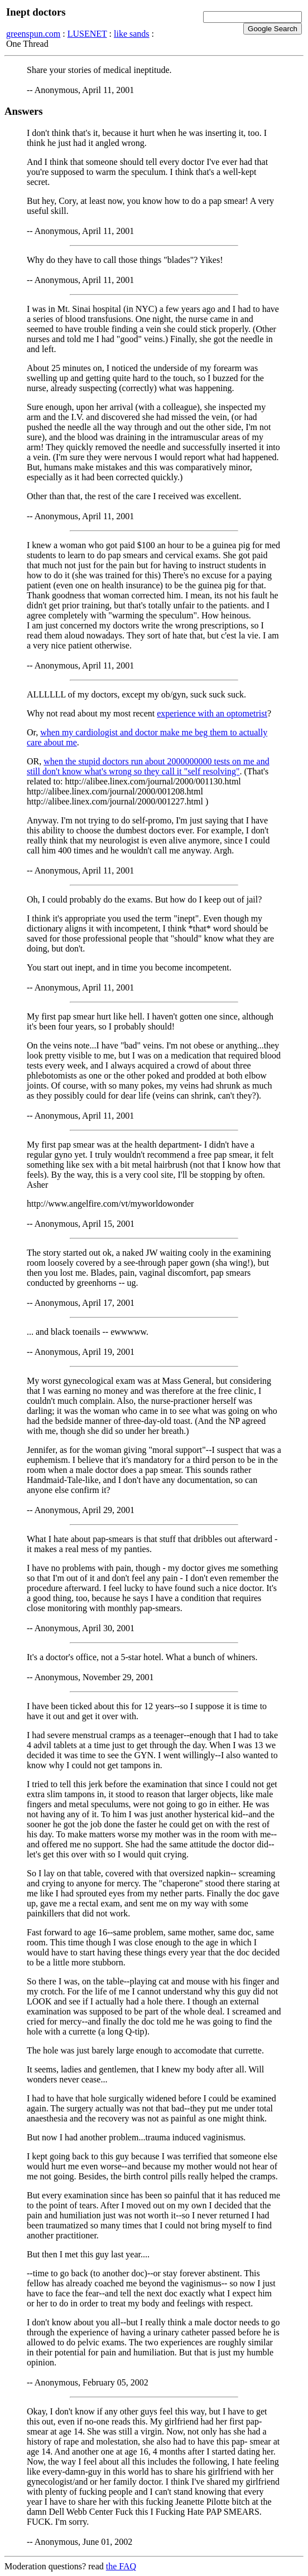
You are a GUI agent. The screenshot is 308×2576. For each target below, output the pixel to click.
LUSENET (87, 33)
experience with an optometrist (212, 713)
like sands (132, 33)
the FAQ (121, 2566)
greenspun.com (33, 33)
